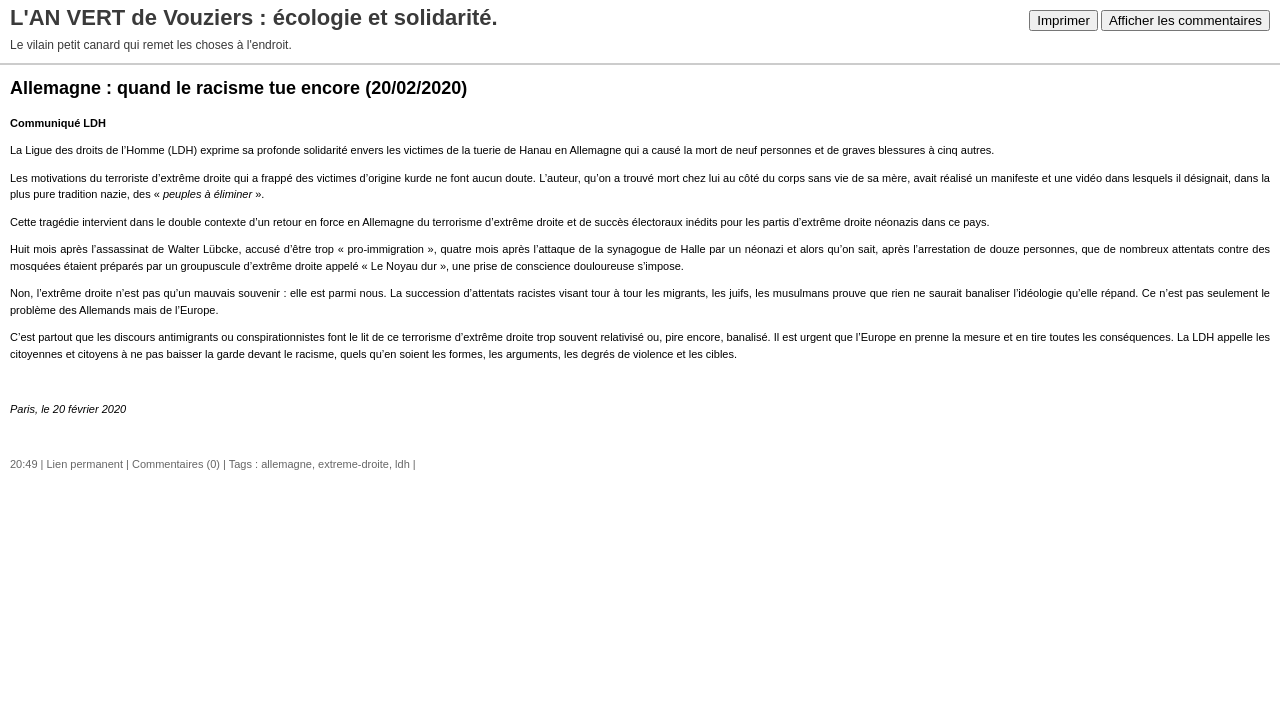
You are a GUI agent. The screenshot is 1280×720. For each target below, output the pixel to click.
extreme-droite (353, 464)
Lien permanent (85, 464)
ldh (402, 464)
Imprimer (1063, 20)
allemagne (286, 464)
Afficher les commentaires (1185, 20)
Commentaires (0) (176, 464)
